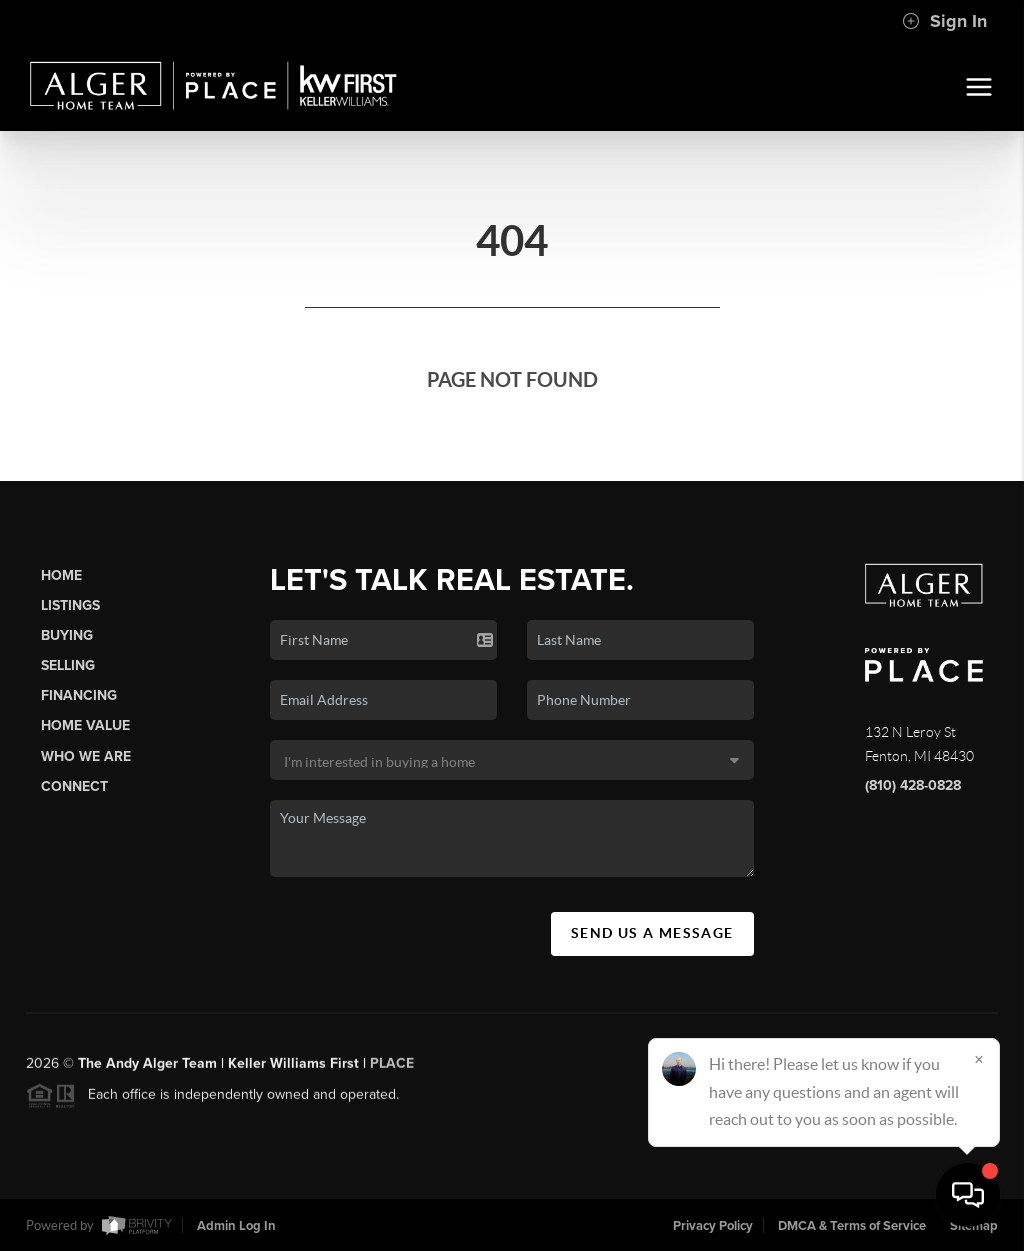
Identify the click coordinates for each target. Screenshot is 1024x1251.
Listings (70, 605)
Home (61, 575)
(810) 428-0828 (913, 785)
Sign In (944, 21)
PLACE (392, 1069)
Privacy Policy (713, 1226)
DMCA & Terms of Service (852, 1226)
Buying (67, 635)
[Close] (979, 1059)
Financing (79, 695)
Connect (74, 786)
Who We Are (86, 756)
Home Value (85, 725)
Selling (68, 665)
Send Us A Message (652, 933)
